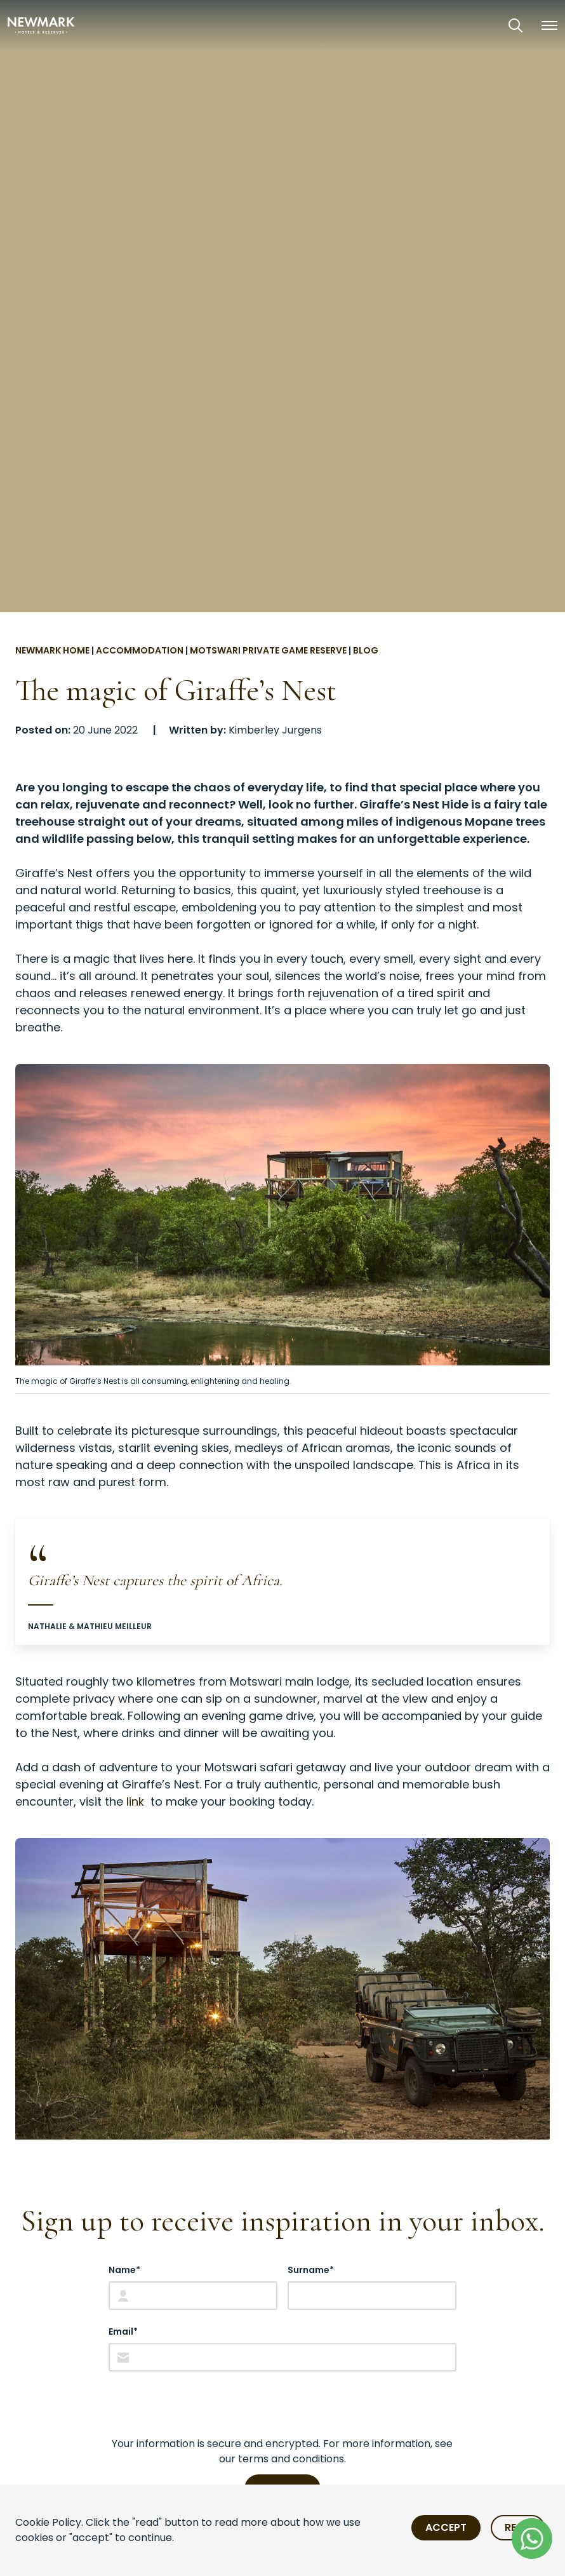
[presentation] (205, 2404)
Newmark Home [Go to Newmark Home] (52, 650)
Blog (365, 650)
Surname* (311, 2270)
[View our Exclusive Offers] (480, 25)
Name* (124, 2270)
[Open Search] (515, 25)
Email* (123, 2331)
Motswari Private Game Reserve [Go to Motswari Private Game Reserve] (268, 650)
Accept (446, 2527)
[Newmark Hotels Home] (41, 25)
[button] (549, 25)
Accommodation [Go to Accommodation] (139, 650)
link (136, 1801)
